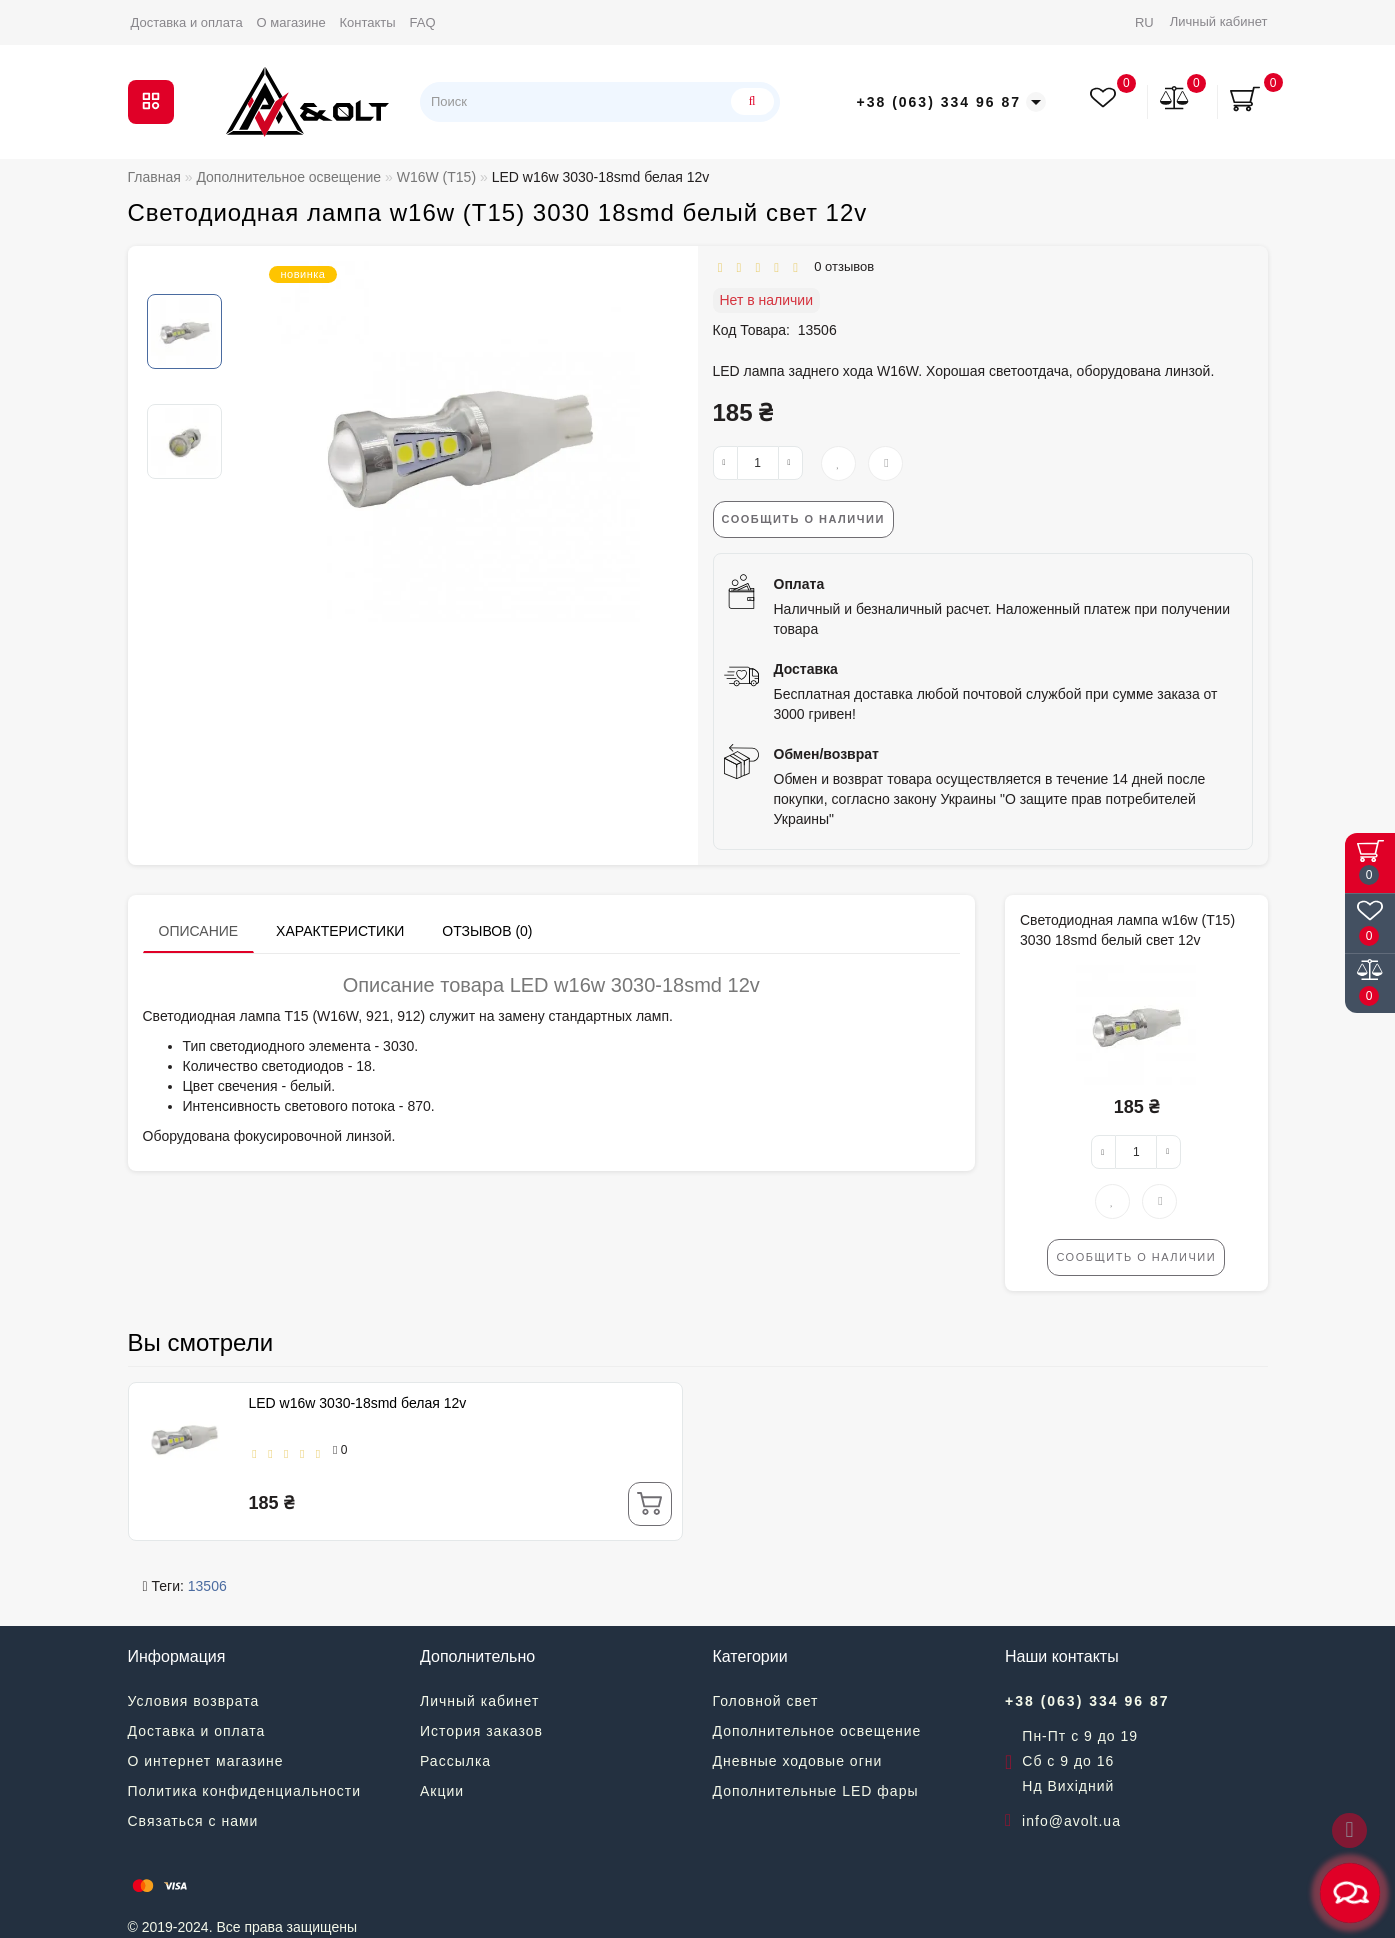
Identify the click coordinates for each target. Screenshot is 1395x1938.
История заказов (481, 1731)
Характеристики (340, 931)
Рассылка (455, 1761)
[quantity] (758, 463)
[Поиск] (750, 101)
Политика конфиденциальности (245, 1791)
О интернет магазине (206, 1761)
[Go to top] (1349, 1830)
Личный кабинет (1219, 21)
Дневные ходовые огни (798, 1761)
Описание (199, 931)
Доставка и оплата (187, 22)
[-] (725, 463)
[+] (790, 463)
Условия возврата (194, 1701)
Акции (442, 1791)
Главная (154, 177)
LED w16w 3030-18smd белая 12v (358, 1403)
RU (1144, 22)
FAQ (423, 22)
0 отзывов (840, 266)
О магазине (291, 22)
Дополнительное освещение (817, 1731)
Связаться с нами (193, 1821)
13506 (207, 1586)
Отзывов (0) (487, 931)
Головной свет (766, 1701)
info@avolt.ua (1071, 1821)
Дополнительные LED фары (816, 1791)
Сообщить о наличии (803, 519)
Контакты (368, 22)
